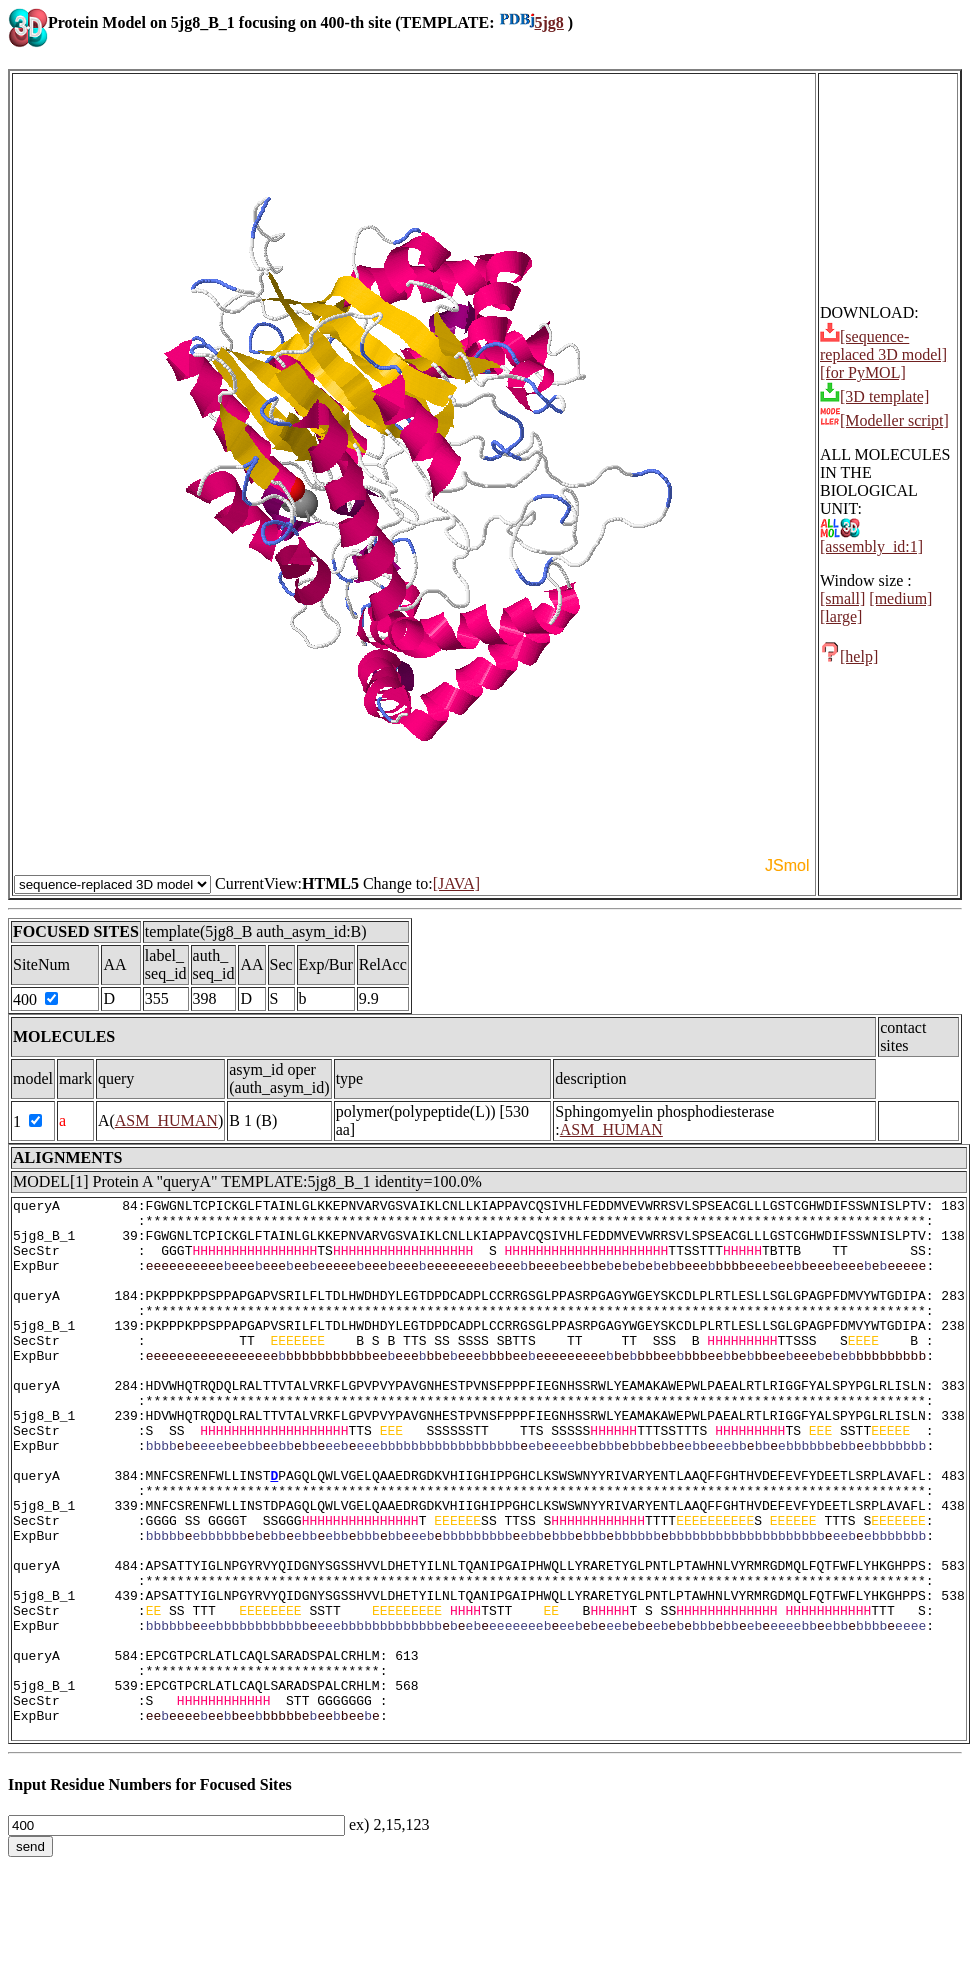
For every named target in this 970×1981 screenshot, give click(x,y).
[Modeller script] (884, 420)
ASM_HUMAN (166, 1120)
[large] (841, 616)
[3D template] (874, 396)
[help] (849, 656)
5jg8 (531, 22)
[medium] (900, 598)
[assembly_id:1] (871, 539)
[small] (842, 598)
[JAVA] (456, 883)
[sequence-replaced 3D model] (883, 345)
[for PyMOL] (863, 372)
